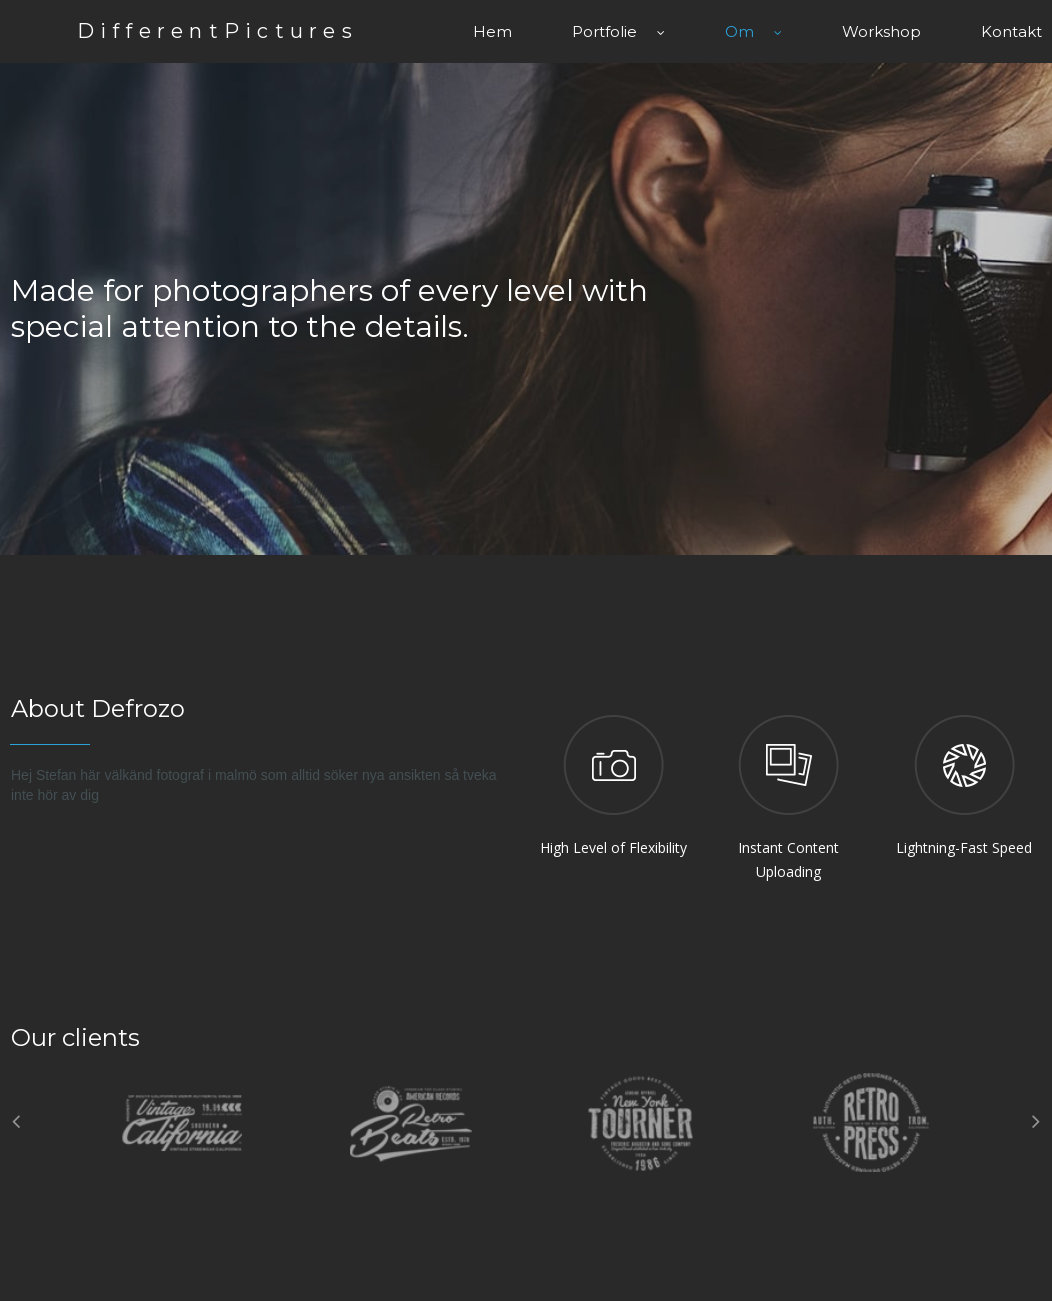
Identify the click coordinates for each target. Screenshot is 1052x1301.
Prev (13, 1119)
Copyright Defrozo (839, 1265)
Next (1038, 1119)
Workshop (881, 29)
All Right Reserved (986, 1265)
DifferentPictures (232, 30)
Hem (492, 29)
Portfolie (618, 29)
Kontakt (1011, 29)
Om (753, 29)
